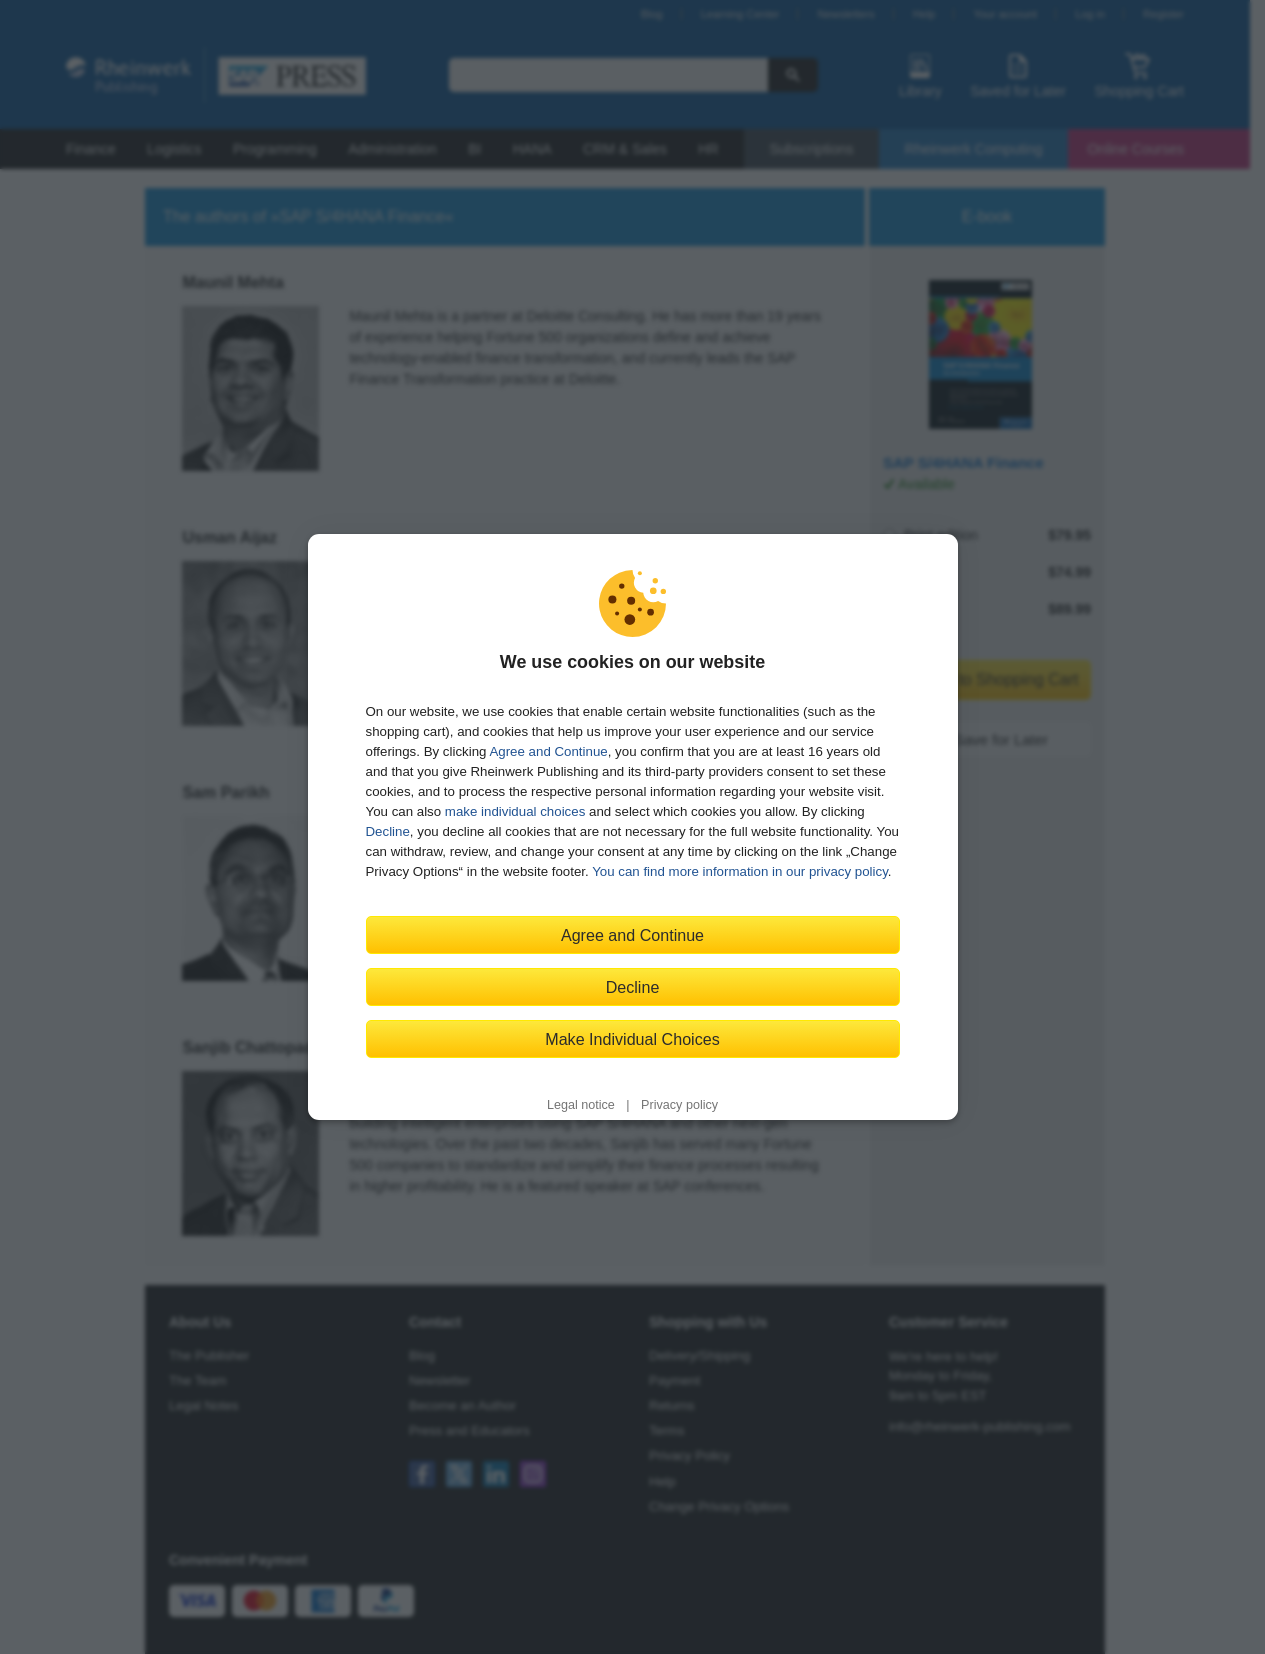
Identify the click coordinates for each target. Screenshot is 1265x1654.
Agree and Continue (548, 751)
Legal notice (581, 1105)
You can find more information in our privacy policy (740, 871)
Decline (388, 831)
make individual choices (515, 811)
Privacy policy (679, 1105)
